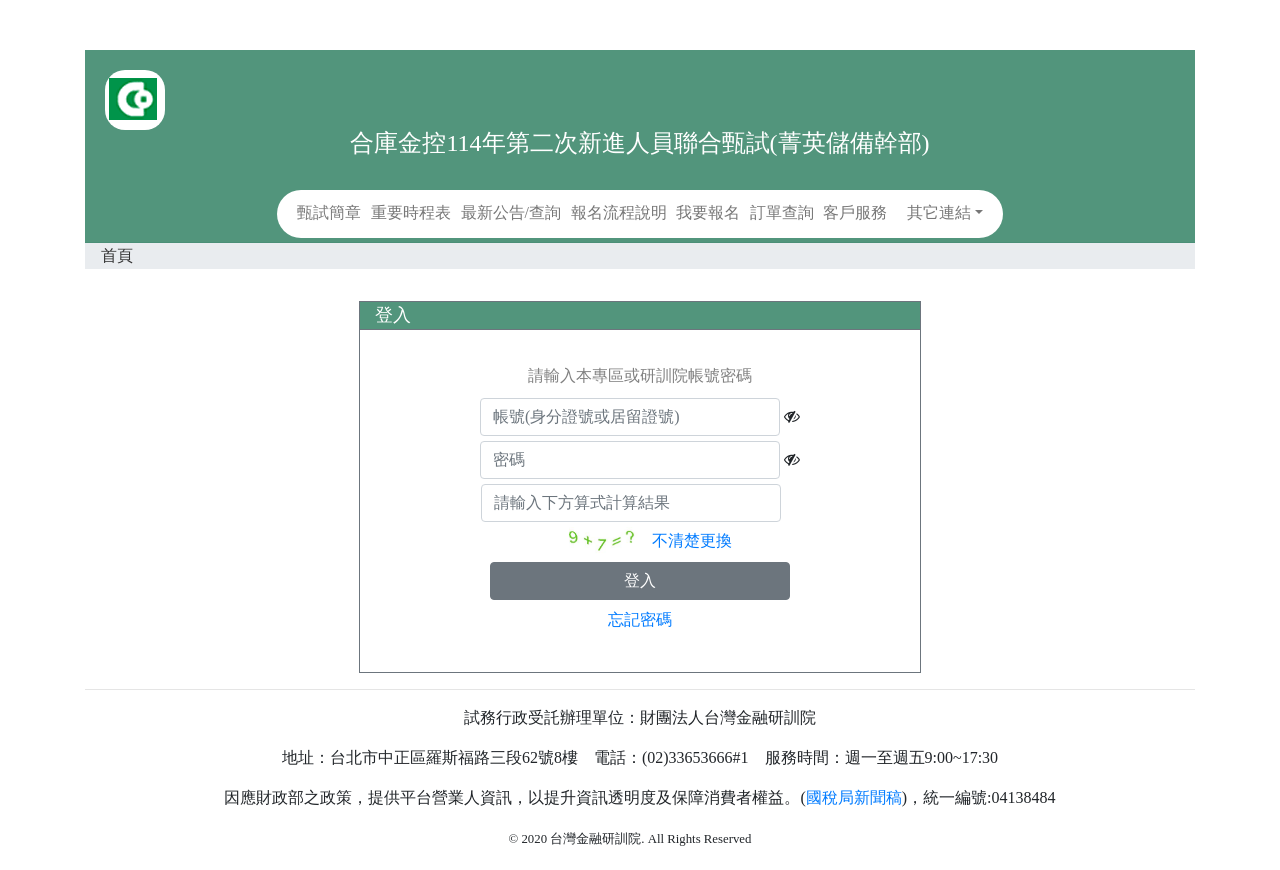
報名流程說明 (619, 212)
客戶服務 (855, 212)
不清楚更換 (692, 540)
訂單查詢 (782, 212)
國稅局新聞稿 (854, 797)
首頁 (117, 255)
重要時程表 (411, 212)
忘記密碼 (640, 619)
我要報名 (708, 212)
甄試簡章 (329, 212)
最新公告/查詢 (511, 212)
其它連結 (939, 212)
